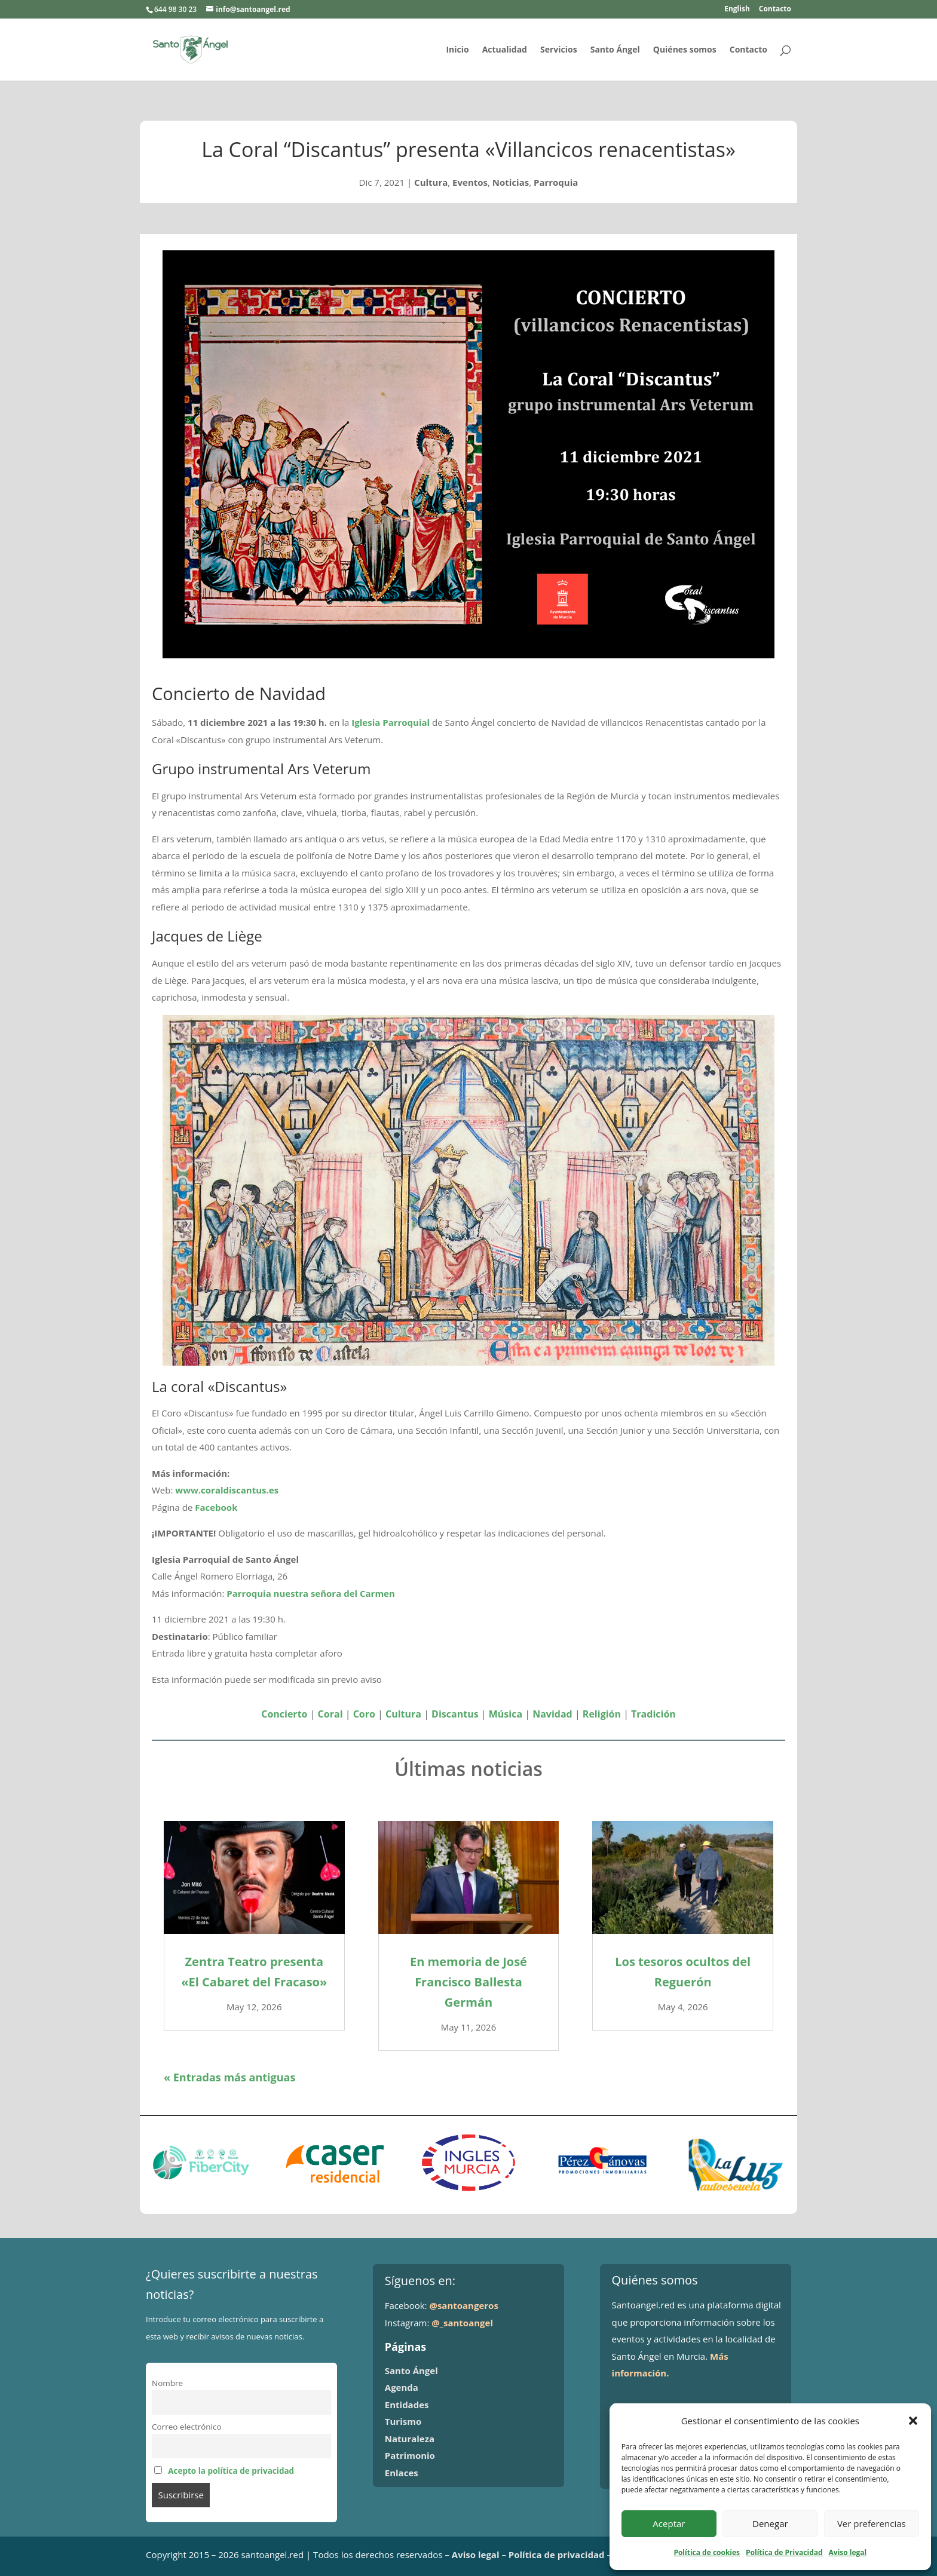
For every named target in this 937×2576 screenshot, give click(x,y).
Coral (330, 1714)
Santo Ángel (615, 50)
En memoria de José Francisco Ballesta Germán (468, 1982)
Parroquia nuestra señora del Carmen (310, 1593)
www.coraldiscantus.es (228, 1490)
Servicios (558, 50)
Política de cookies (706, 2552)
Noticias (510, 182)
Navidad (552, 1714)
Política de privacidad (557, 2554)
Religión (602, 1714)
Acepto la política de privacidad (231, 2470)
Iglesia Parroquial (390, 722)
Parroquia (556, 182)
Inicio (457, 50)
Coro (364, 1714)
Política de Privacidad (784, 2552)
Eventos (470, 182)
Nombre (167, 2383)
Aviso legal (848, 2552)
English (737, 9)
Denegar (770, 2523)
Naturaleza (409, 2439)
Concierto (284, 1714)
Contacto (775, 9)
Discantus (455, 1714)
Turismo (403, 2421)
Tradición (653, 1714)
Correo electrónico (187, 2426)
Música (505, 1714)
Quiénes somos (684, 50)
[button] (913, 2421)
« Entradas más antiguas (229, 2077)
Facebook (216, 1507)
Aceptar (669, 2523)
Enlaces (401, 2473)
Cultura (431, 182)
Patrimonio (410, 2455)
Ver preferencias (871, 2523)
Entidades (407, 2405)
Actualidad (504, 50)
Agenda (401, 2387)
